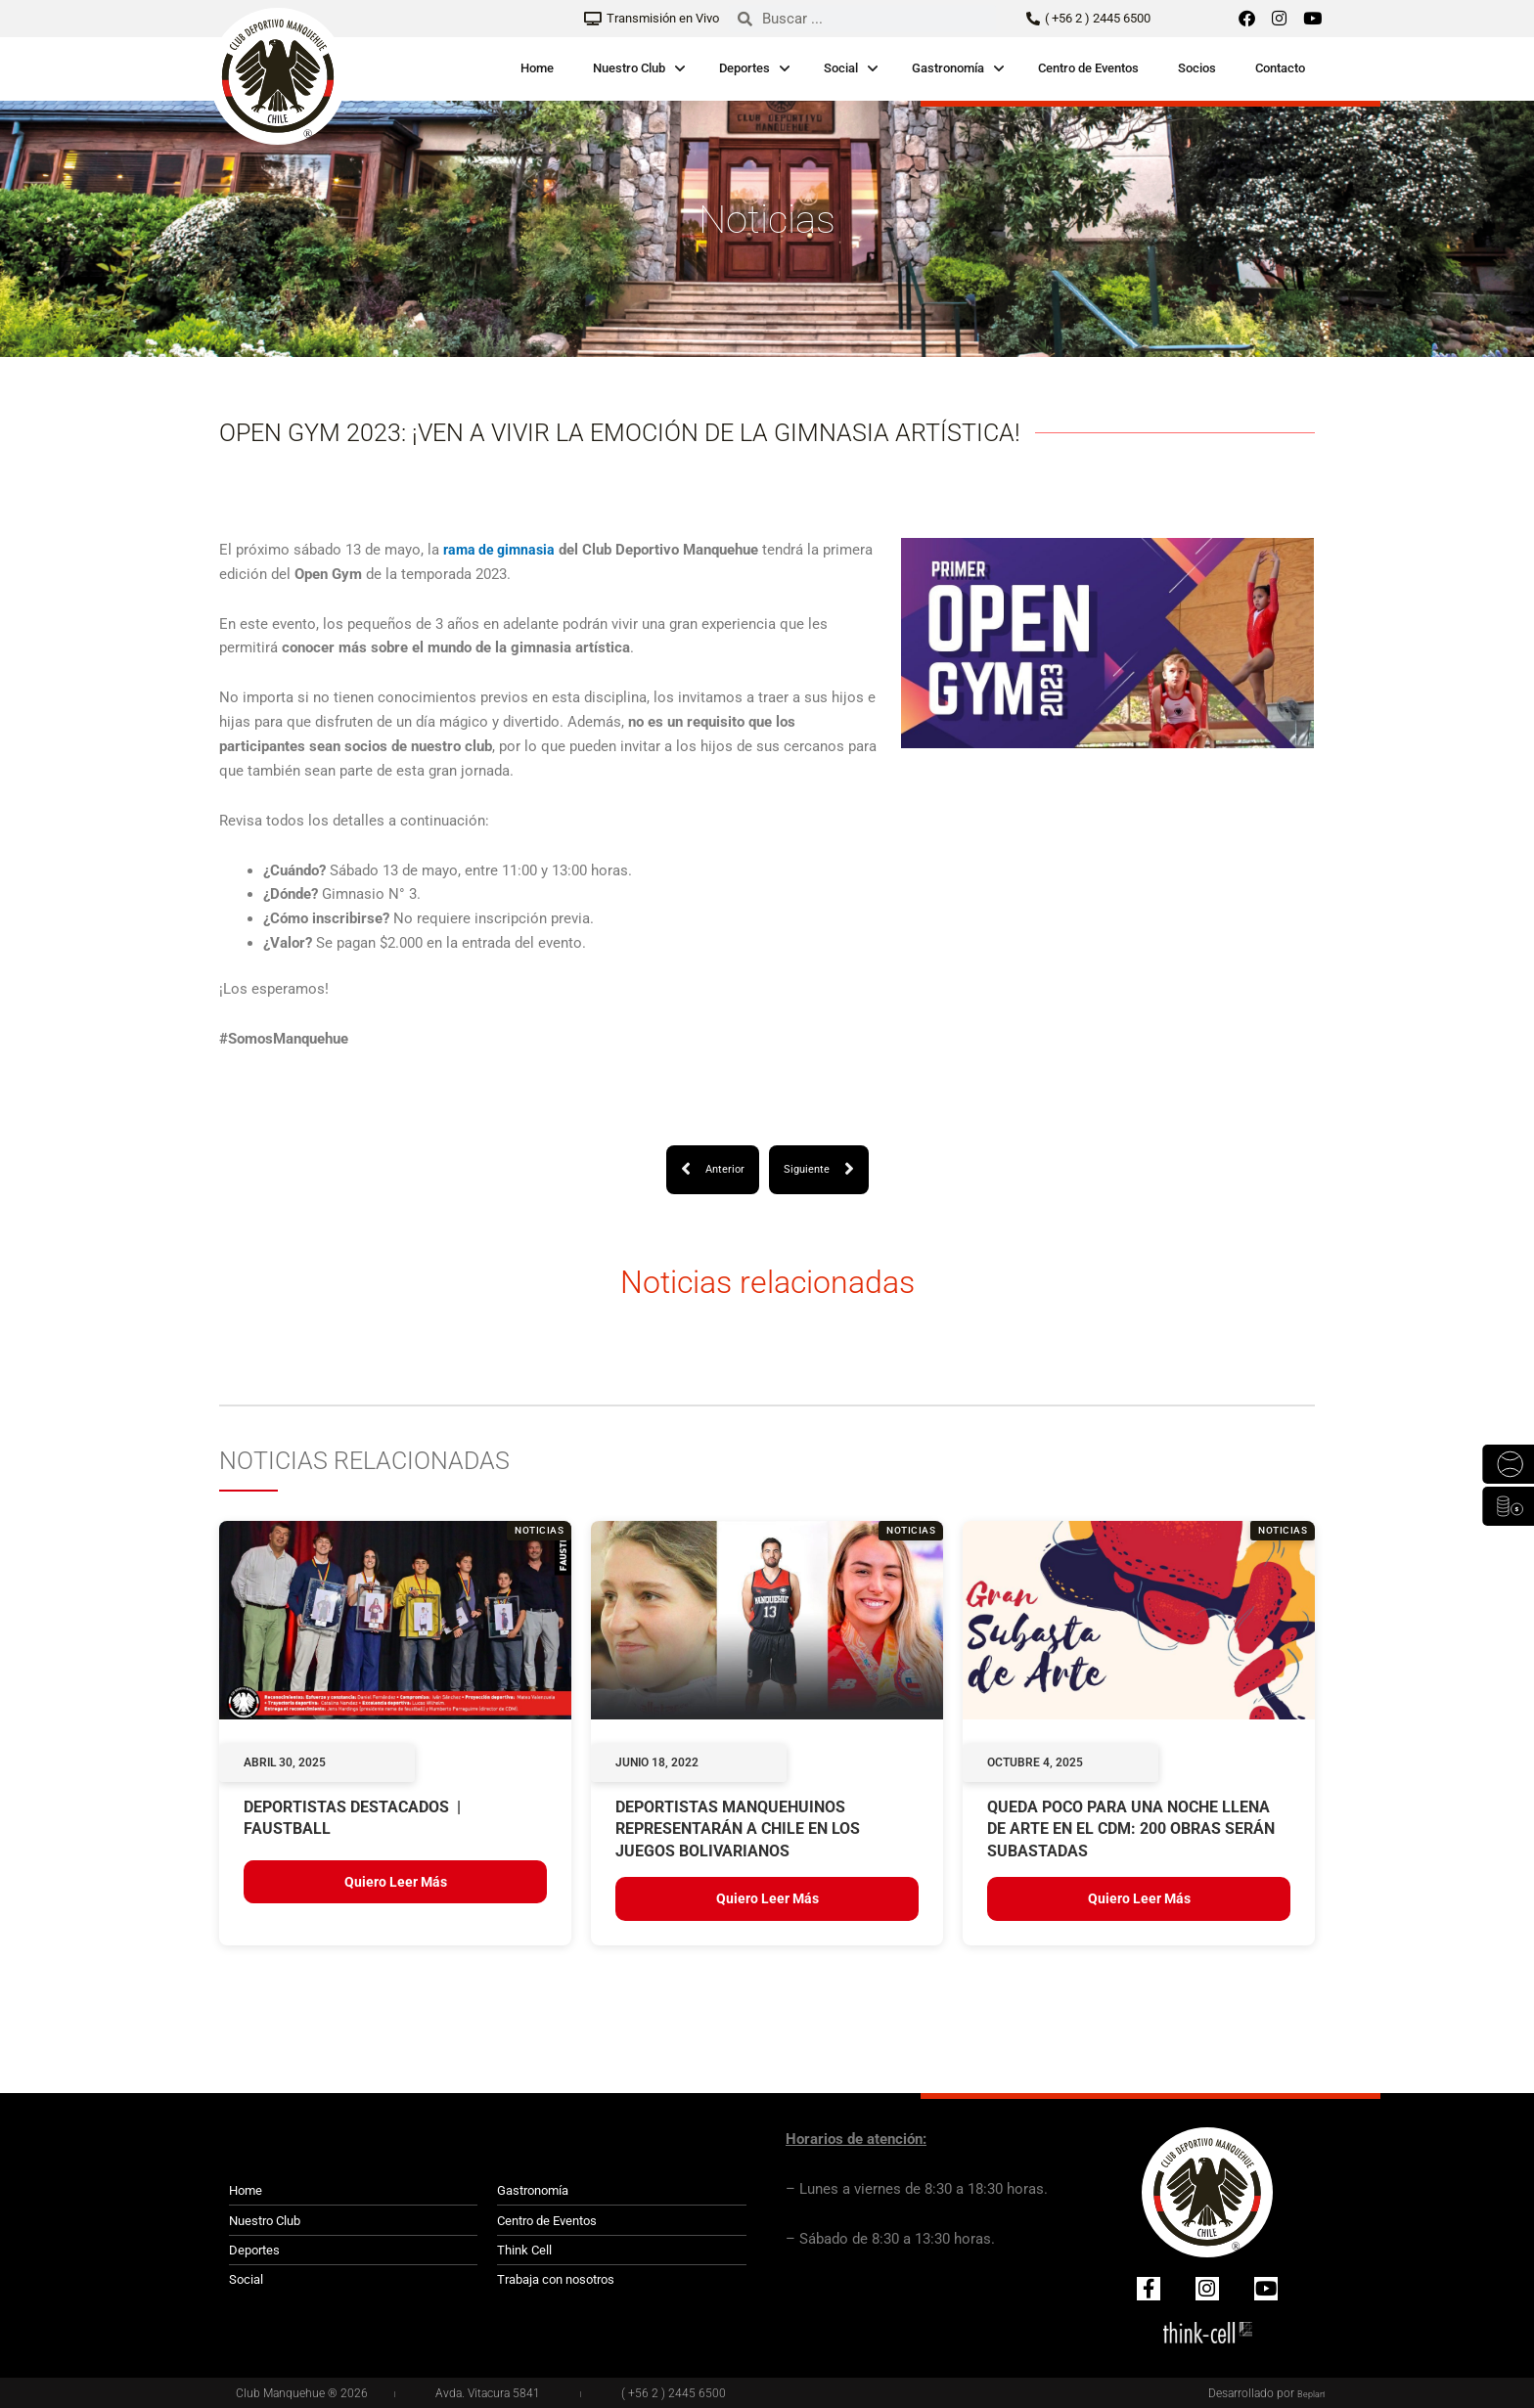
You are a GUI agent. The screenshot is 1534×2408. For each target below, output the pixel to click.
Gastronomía (948, 68)
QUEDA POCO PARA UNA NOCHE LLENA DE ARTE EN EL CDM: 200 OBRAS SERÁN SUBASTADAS (1131, 1830)
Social (841, 68)
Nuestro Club (629, 68)
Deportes (744, 68)
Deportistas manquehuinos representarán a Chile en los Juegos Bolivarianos (737, 1830)
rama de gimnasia (502, 549)
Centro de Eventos (1088, 68)
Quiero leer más (395, 1883)
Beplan (1307, 2393)
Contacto (1280, 68)
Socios (1197, 68)
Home (537, 68)
